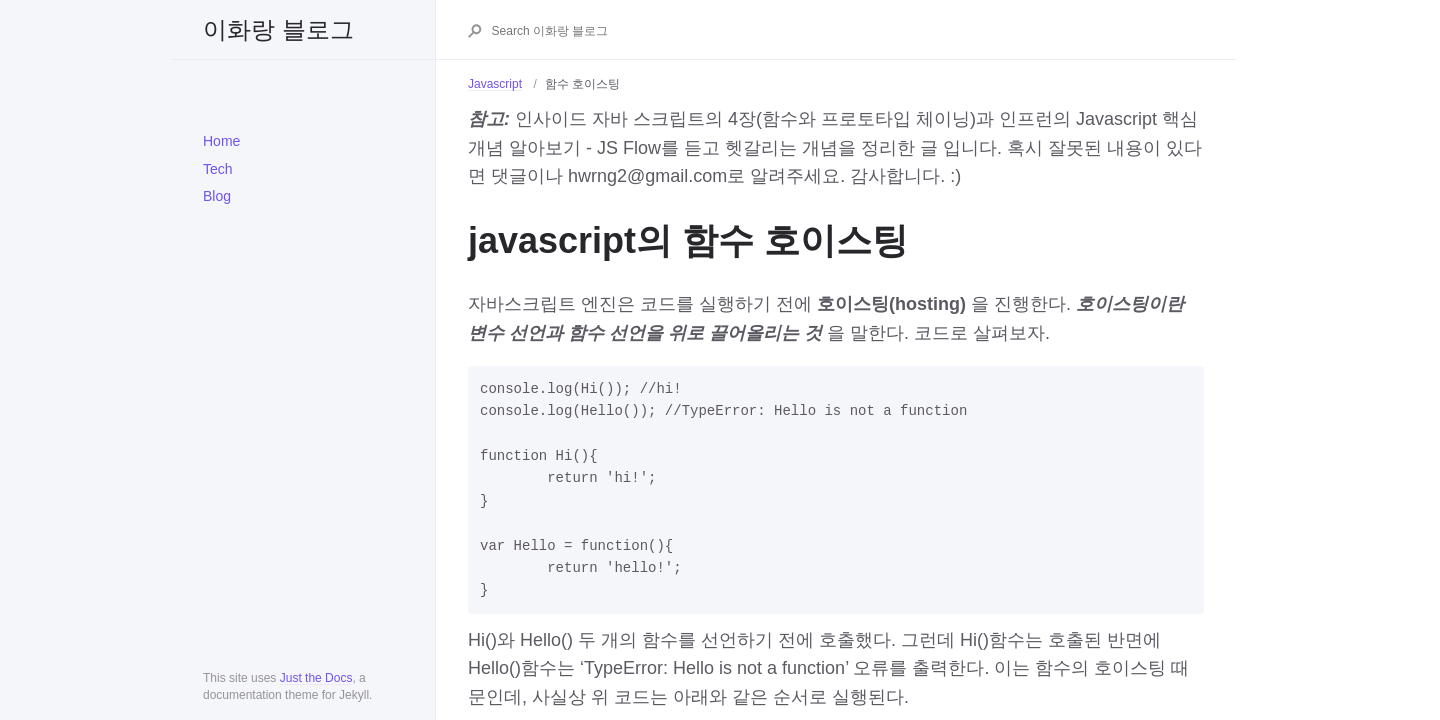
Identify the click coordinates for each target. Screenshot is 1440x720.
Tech (218, 169)
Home (221, 141)
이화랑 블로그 (278, 29)
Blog (217, 196)
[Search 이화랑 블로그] (847, 31)
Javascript (495, 84)
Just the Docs (316, 678)
